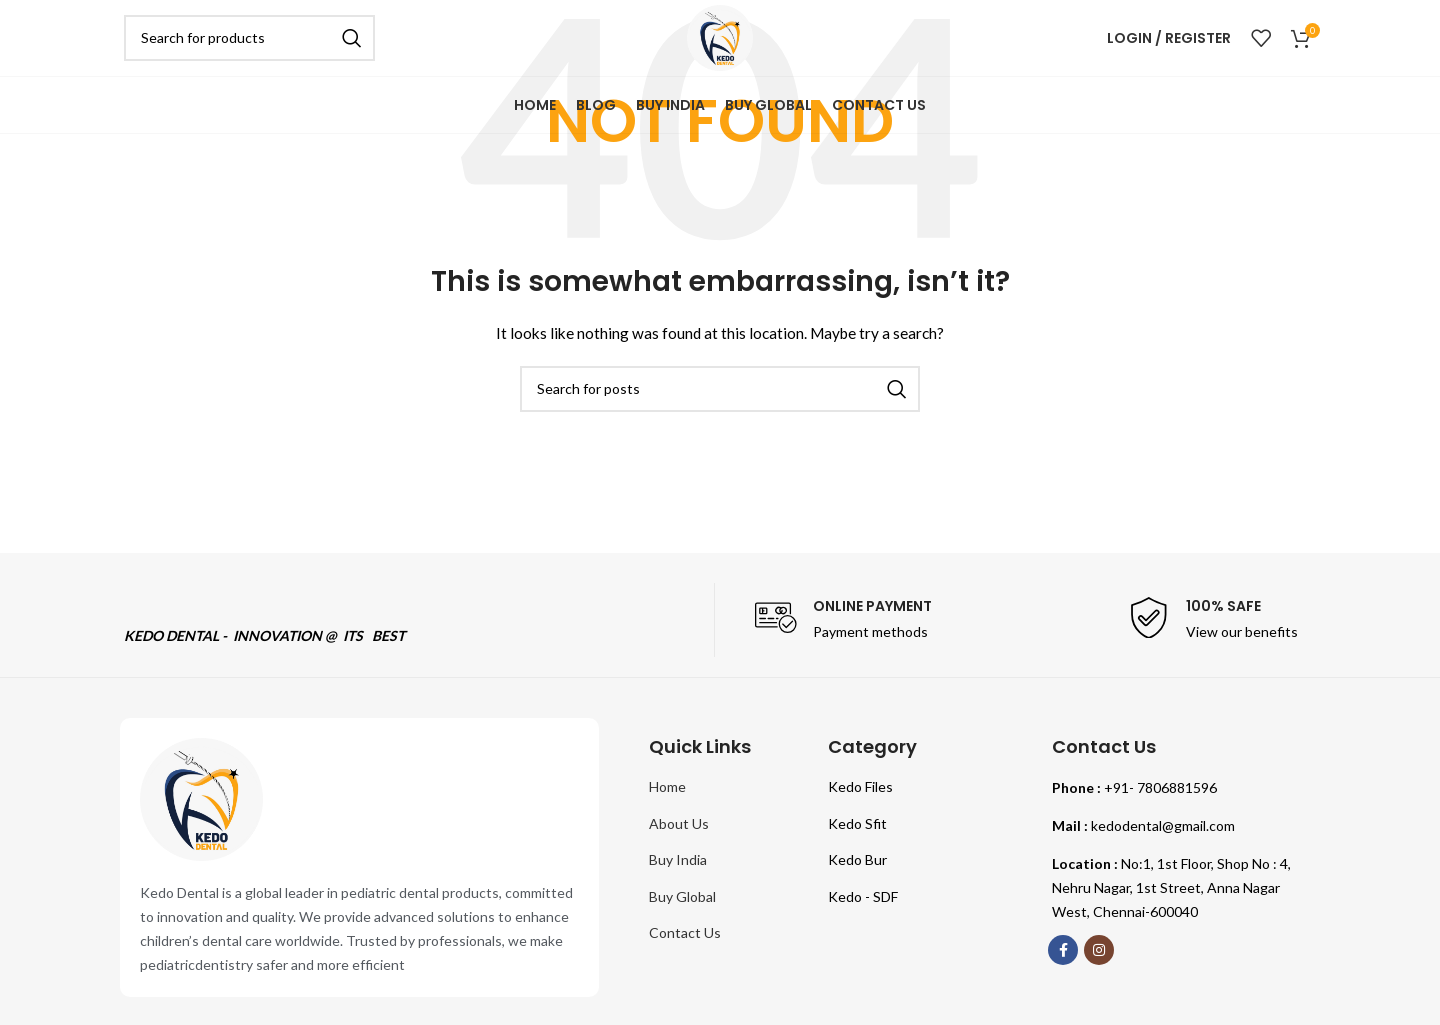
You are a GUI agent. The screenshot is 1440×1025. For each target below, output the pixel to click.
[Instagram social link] (1099, 950)
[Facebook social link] (1063, 950)
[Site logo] (720, 43)
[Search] (249, 45)
